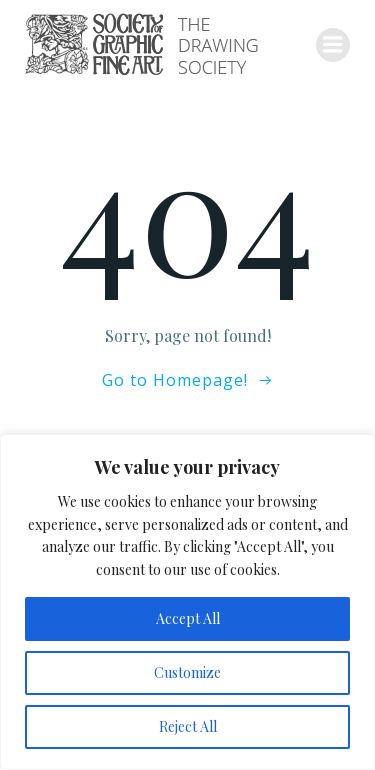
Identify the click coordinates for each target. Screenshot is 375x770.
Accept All (188, 618)
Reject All (188, 726)
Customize (187, 672)
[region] (187, 602)
